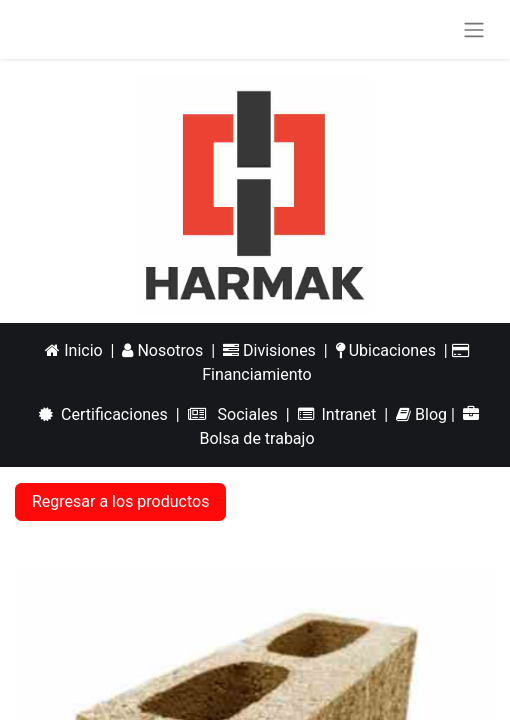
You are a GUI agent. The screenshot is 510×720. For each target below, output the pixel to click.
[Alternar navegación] (474, 29)
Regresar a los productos (120, 501)
